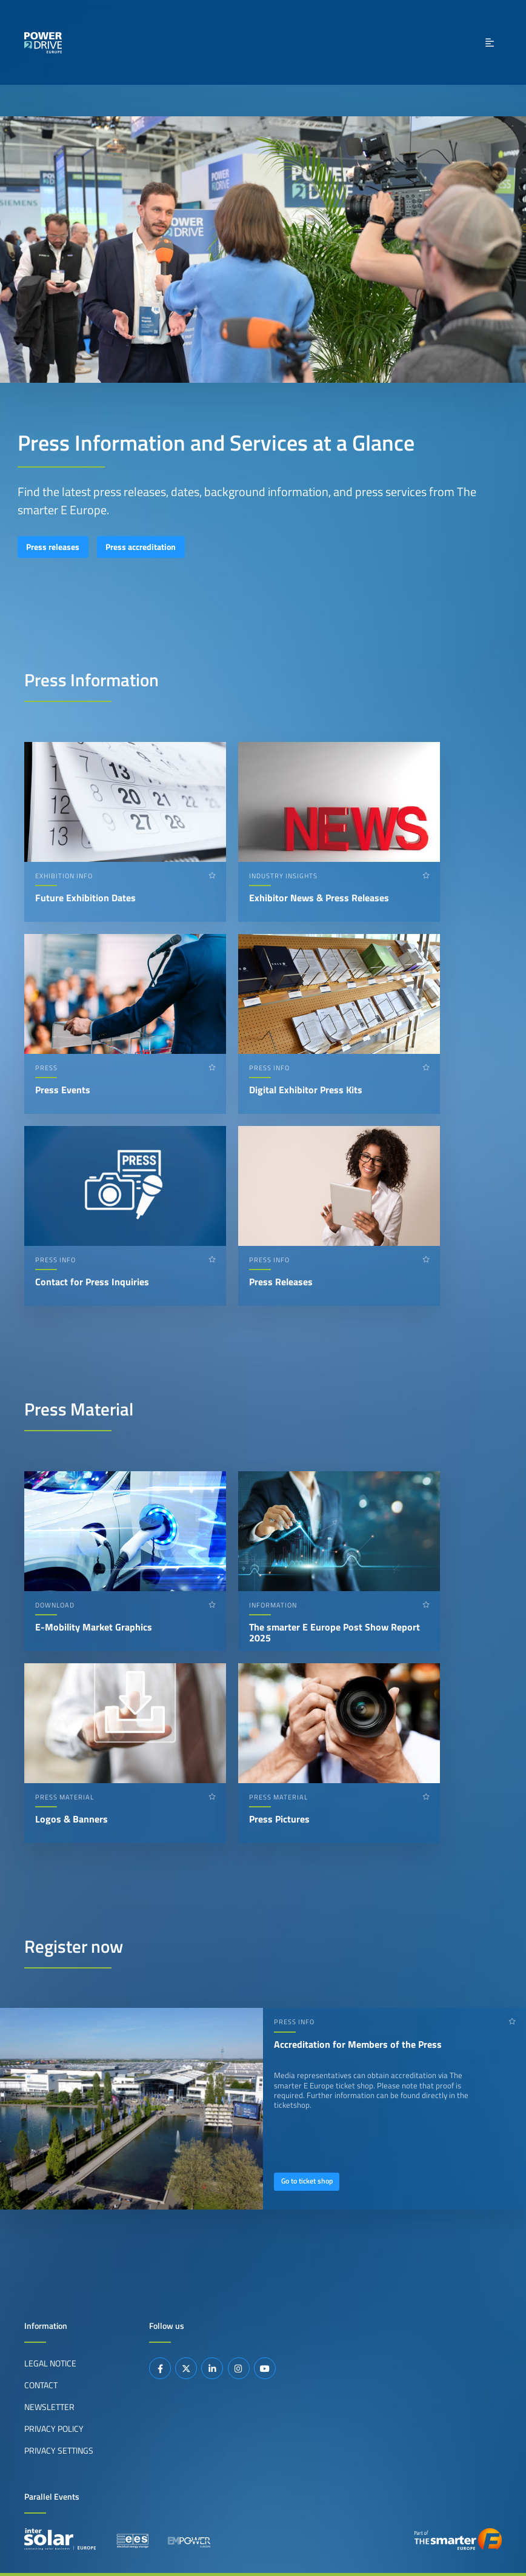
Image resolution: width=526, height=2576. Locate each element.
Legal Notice (50, 2363)
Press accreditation (140, 547)
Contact (41, 2385)
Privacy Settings (58, 2450)
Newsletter (49, 2407)
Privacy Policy (54, 2428)
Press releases (52, 547)
